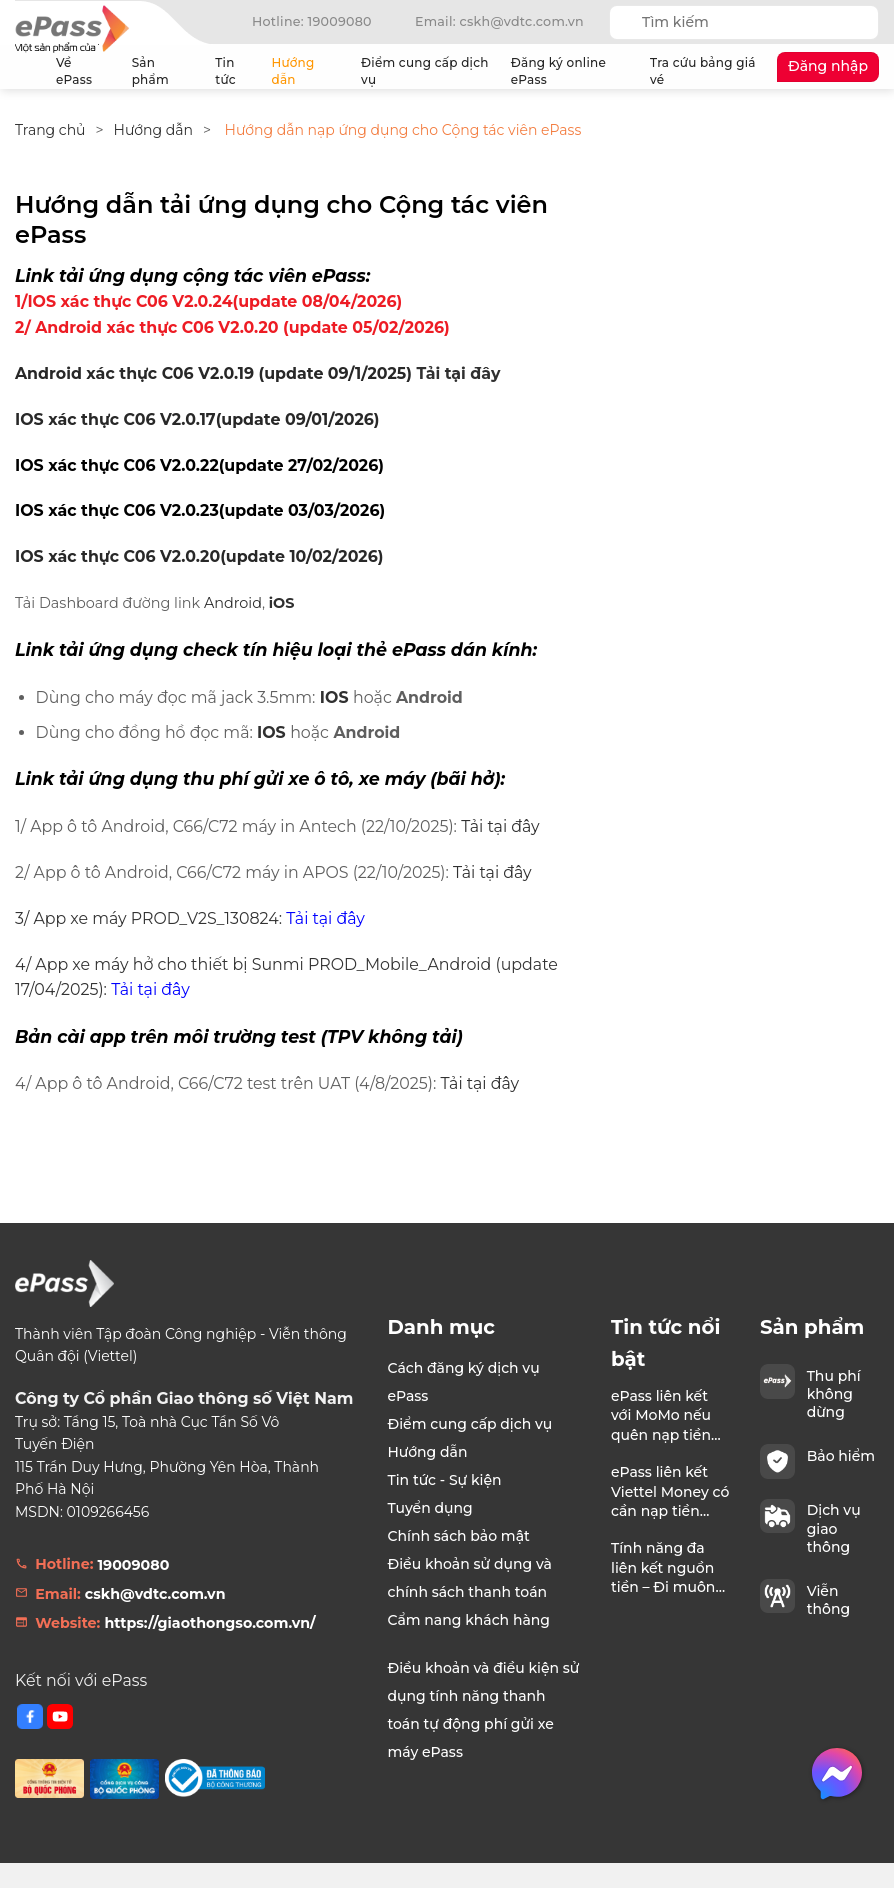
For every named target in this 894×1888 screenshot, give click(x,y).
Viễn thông (828, 1600)
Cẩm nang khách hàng (469, 1620)
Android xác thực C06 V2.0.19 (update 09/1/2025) (213, 373)
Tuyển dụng (430, 1508)
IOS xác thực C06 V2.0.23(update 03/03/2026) (200, 510)
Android (233, 603)
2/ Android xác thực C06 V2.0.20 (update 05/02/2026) (234, 327)
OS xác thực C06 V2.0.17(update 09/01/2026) (199, 419)
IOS (334, 697)
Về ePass (85, 71)
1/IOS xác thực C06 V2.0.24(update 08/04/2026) (208, 301)
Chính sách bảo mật (459, 1536)
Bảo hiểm (841, 1456)
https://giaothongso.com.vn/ (209, 1623)
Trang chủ (27, 71)
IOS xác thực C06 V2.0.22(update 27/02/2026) (199, 465)
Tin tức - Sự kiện (445, 1480)
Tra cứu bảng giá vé (703, 71)
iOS (282, 603)
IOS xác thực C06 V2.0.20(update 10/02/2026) (199, 556)
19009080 (133, 1565)
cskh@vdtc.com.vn (155, 1594)
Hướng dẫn (308, 71)
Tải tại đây (458, 373)
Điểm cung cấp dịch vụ (425, 71)
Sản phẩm (165, 71)
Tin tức (225, 71)
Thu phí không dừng (834, 1394)
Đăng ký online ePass (558, 71)
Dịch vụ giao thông (834, 1528)
